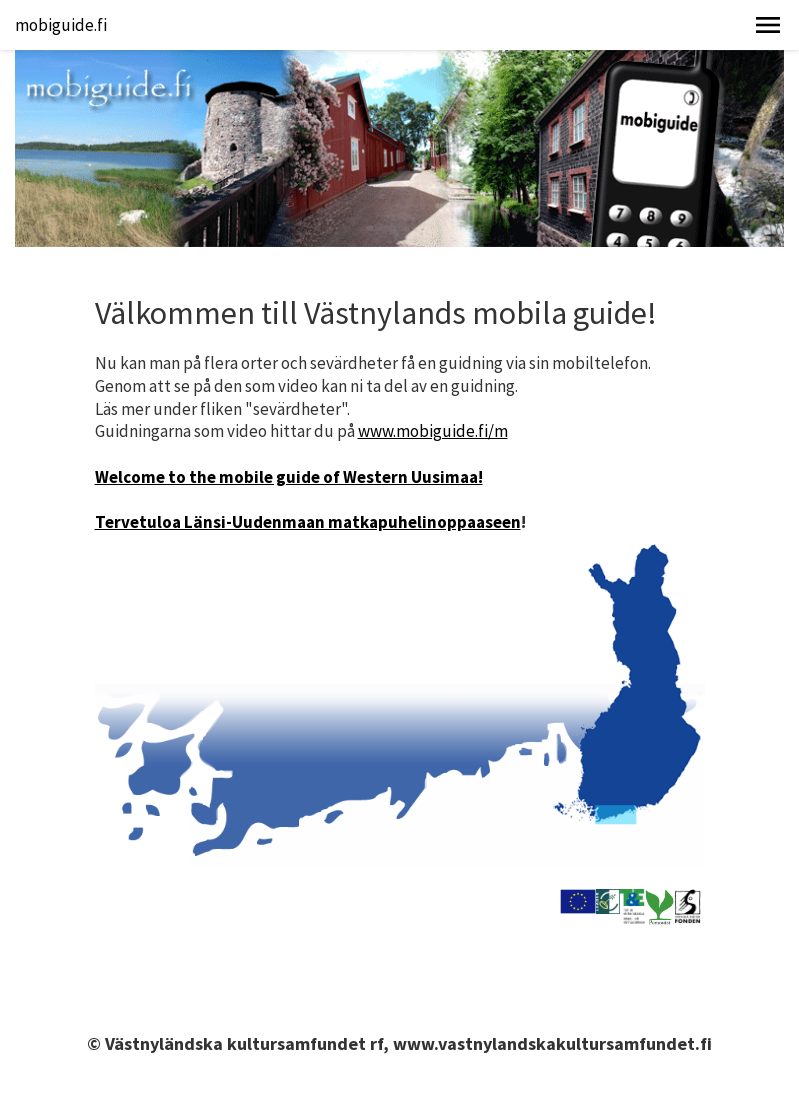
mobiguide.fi (61, 25)
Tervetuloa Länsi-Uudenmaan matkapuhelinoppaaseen (308, 522)
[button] (768, 25)
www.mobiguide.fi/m (433, 431)
